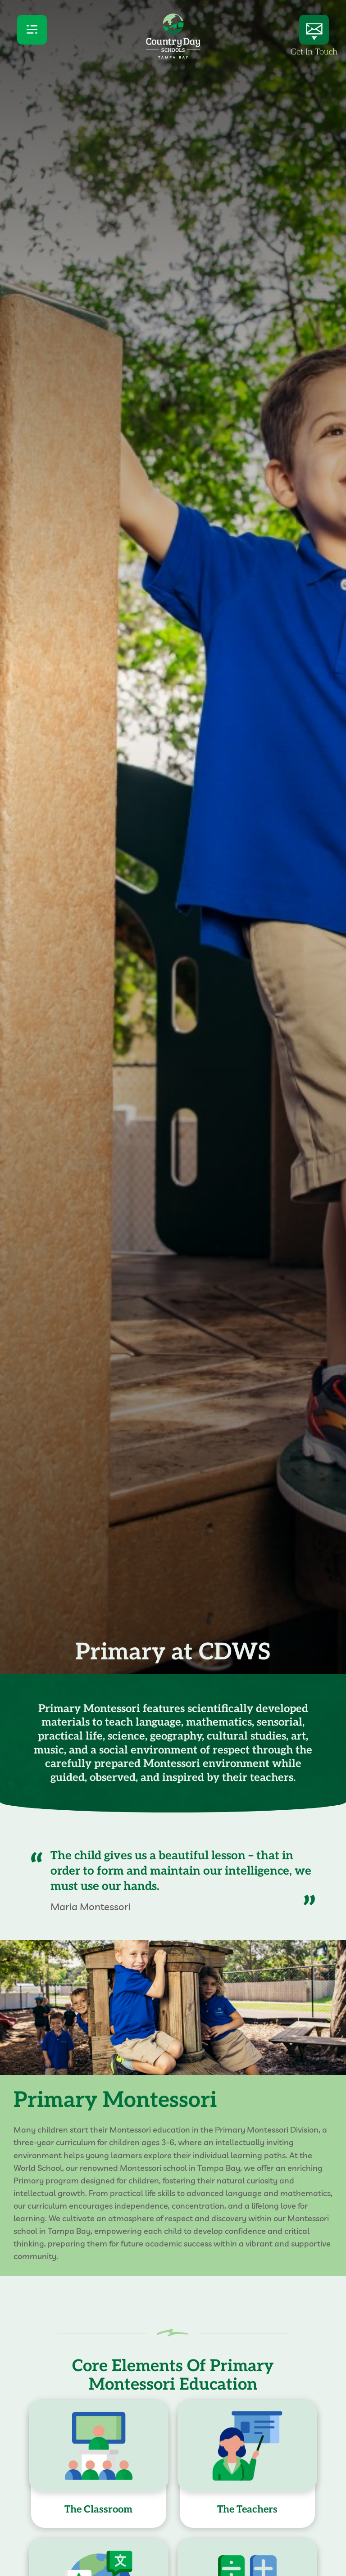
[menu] (32, 30)
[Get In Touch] (314, 30)
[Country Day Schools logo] (173, 55)
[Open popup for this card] (98, 2466)
